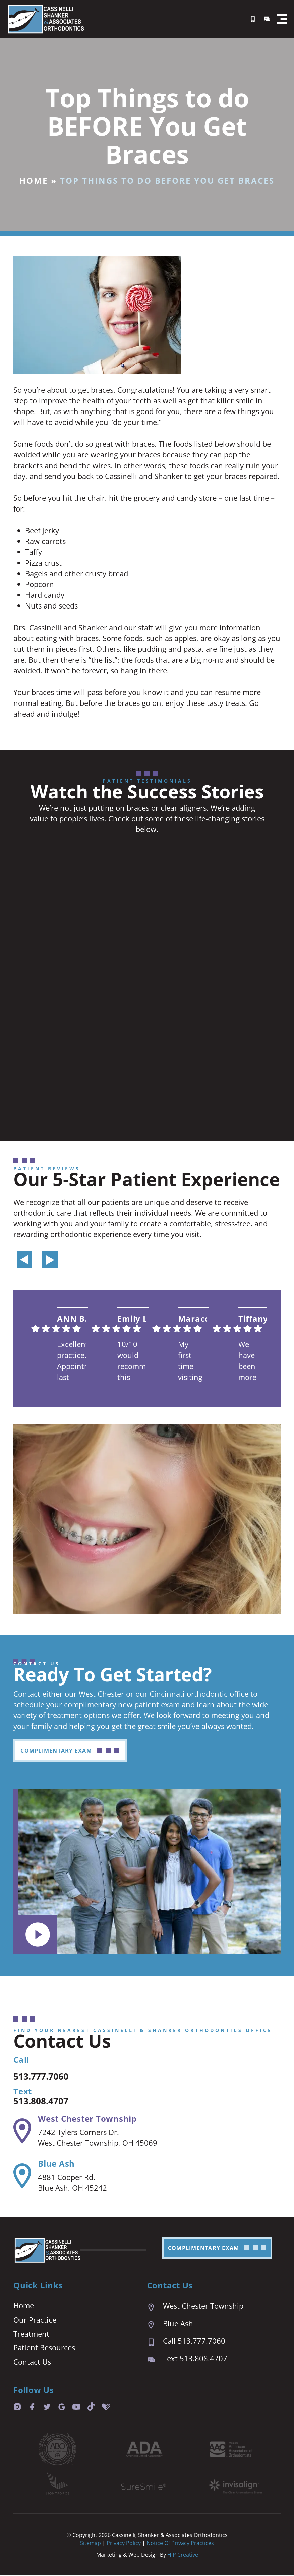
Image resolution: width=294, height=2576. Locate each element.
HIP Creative (182, 2555)
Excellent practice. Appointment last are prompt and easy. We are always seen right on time (71, 1361)
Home (33, 180)
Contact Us (32, 2363)
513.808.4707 (46, 2100)
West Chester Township (87, 2118)
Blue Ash (56, 2163)
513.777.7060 (46, 2076)
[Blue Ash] (22, 2176)
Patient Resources (44, 2348)
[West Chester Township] (22, 2131)
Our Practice (34, 2320)
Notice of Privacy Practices (180, 2543)
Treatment (31, 2334)
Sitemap (90, 2543)
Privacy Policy (124, 2543)
